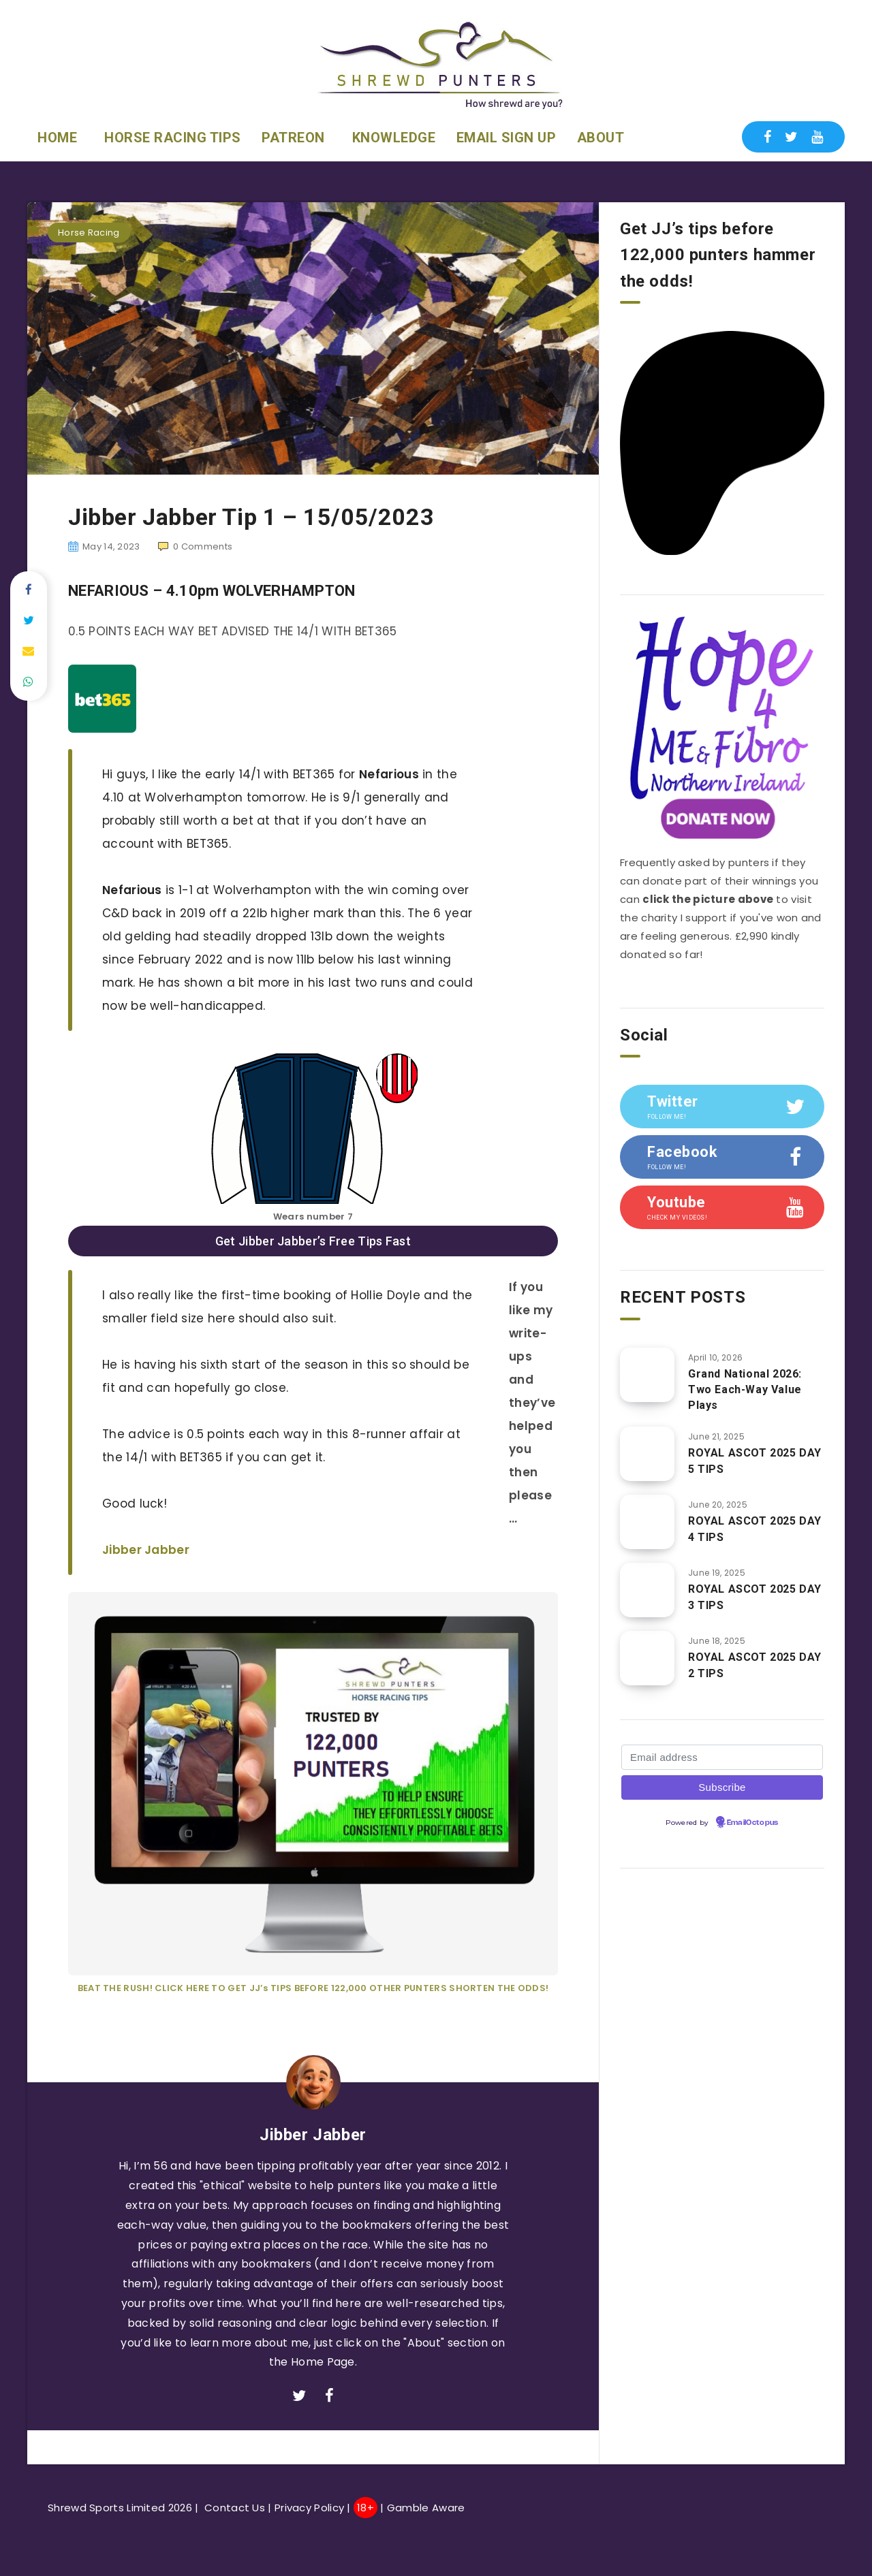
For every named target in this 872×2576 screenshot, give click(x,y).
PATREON (293, 137)
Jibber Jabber (145, 1550)
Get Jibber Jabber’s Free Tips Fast (313, 1241)
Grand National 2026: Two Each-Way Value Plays (745, 1389)
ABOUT (601, 137)
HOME (57, 137)
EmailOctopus (753, 1822)
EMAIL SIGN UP (506, 137)
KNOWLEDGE (394, 137)
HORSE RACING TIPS (172, 137)
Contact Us (234, 2507)
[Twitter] (791, 137)
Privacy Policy (309, 2507)
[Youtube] (817, 137)
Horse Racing (89, 232)
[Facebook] (767, 137)
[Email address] (722, 1757)
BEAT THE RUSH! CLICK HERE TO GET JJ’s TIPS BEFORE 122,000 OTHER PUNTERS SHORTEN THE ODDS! (313, 1988)
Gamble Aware (427, 2507)
